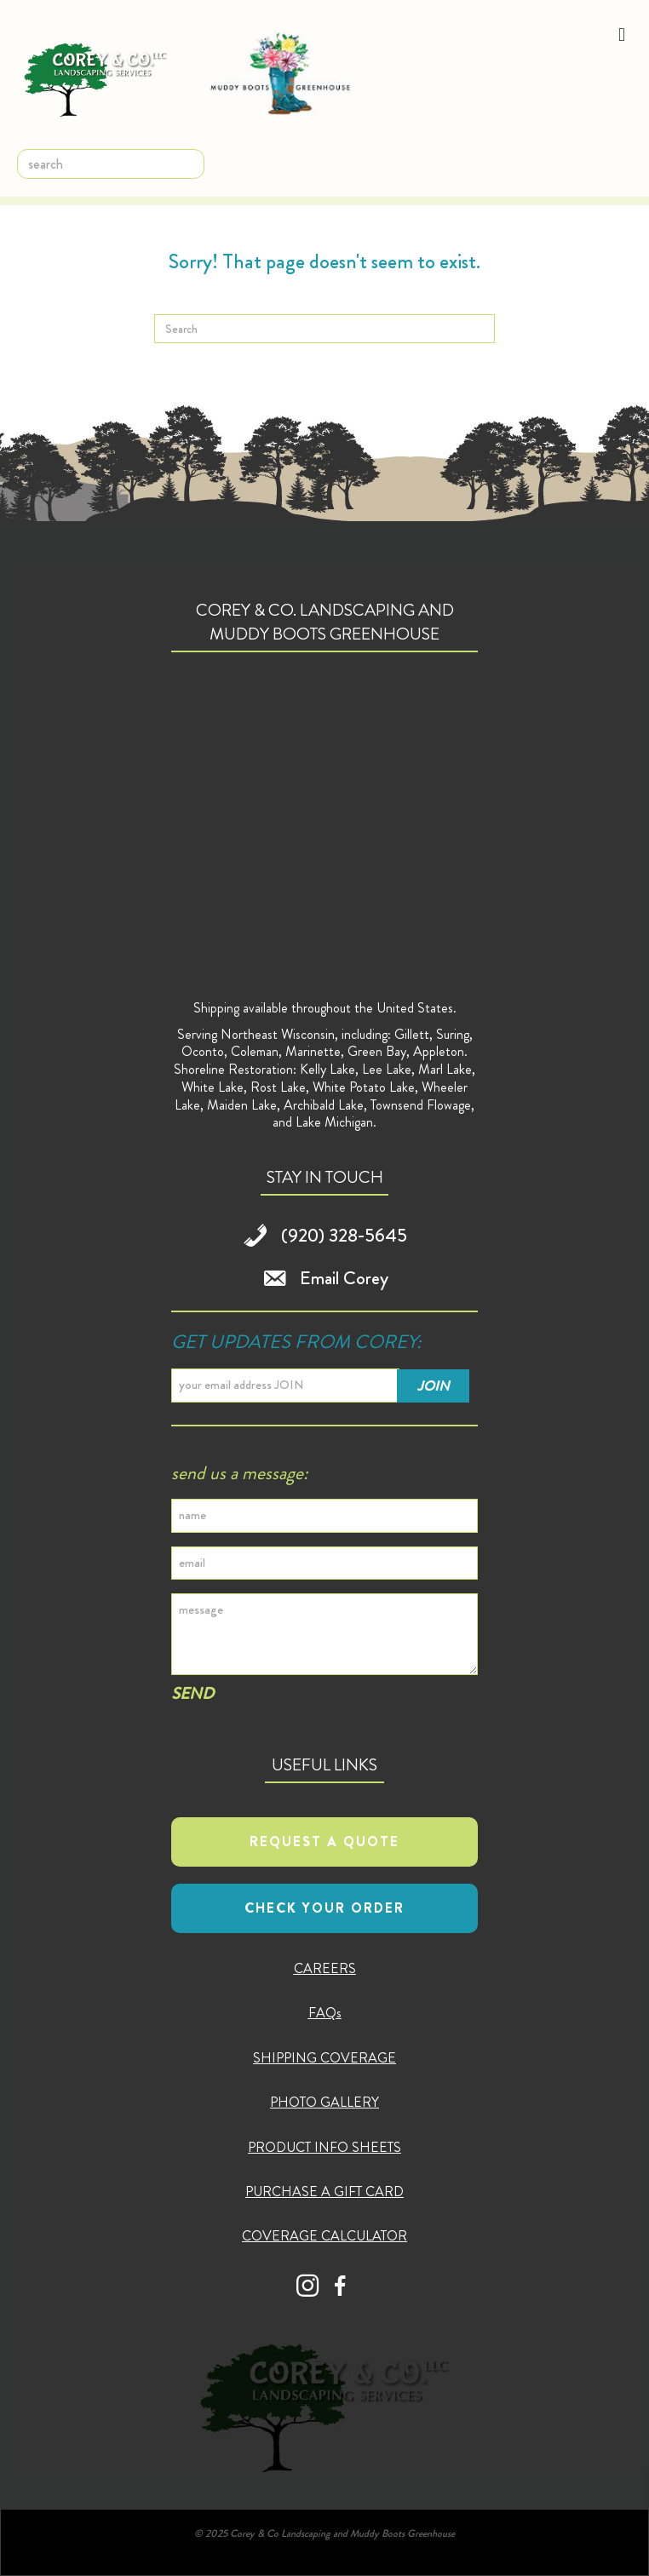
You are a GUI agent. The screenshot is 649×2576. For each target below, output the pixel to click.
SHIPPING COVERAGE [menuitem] (324, 2058)
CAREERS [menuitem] (325, 1968)
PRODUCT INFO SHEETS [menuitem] (324, 2147)
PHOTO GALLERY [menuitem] (324, 2102)
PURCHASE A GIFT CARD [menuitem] (324, 2191)
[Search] (324, 328)
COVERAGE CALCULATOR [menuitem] (324, 2236)
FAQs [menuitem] (325, 2012)
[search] (110, 164)
